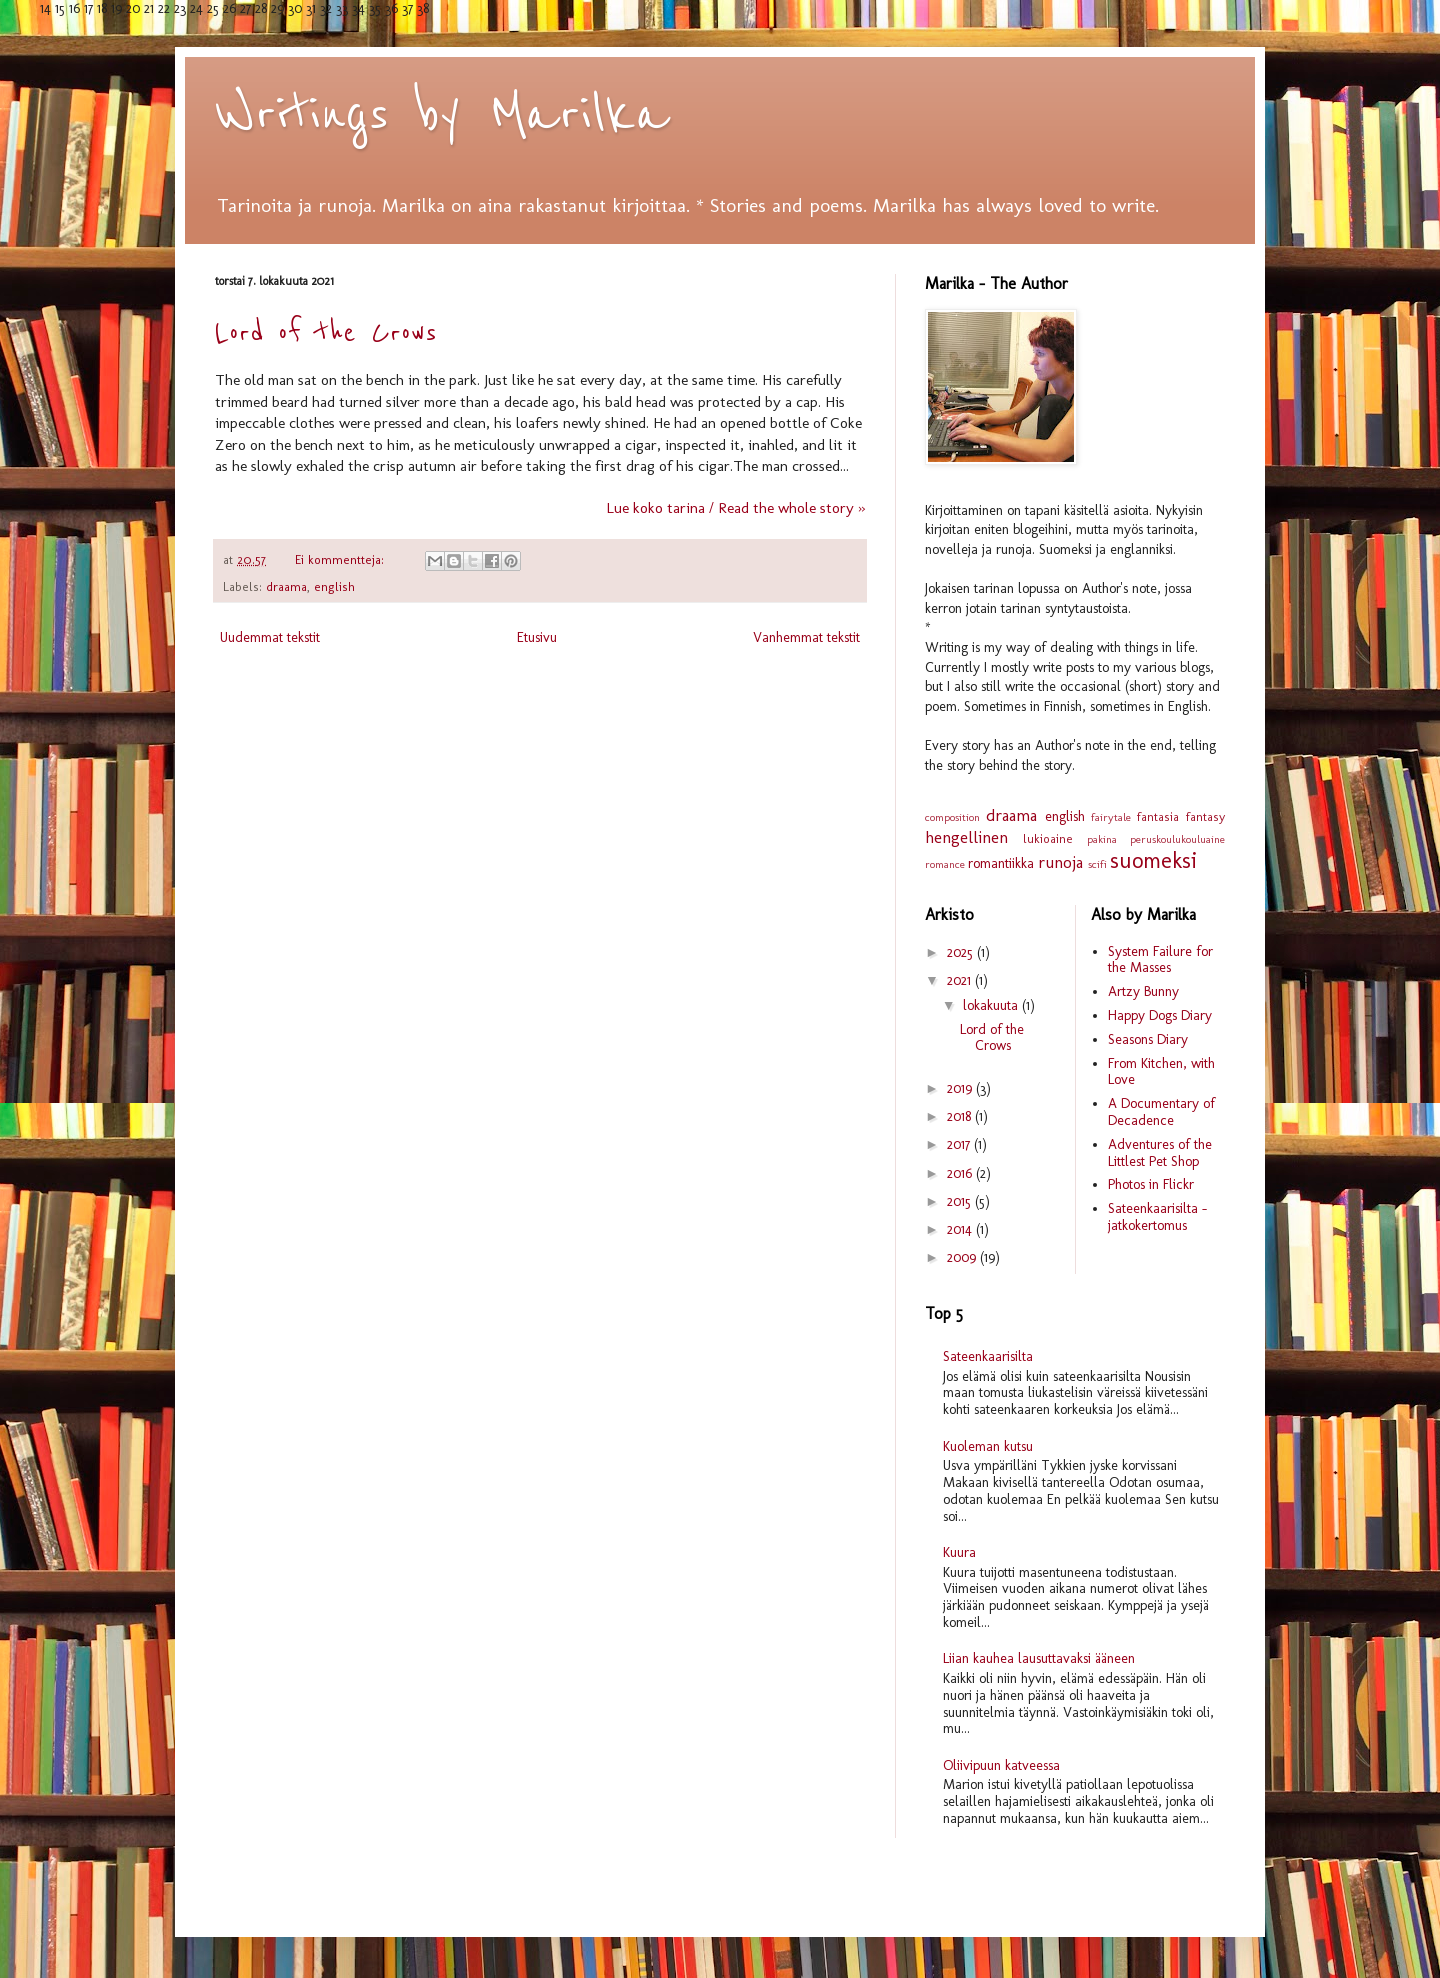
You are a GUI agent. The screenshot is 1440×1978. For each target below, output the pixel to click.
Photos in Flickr (1151, 1184)
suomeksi (1153, 860)
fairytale (1111, 817)
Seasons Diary (1148, 1039)
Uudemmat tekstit (270, 637)
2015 (961, 1201)
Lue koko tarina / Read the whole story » (735, 508)
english (334, 586)
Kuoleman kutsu (988, 1446)
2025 (962, 952)
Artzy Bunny (1143, 991)
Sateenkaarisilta (988, 1356)
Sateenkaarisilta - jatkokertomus (1157, 1217)
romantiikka (1001, 863)
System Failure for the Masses (1160, 960)
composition (952, 817)
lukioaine (1048, 838)
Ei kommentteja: (341, 559)
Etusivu (537, 637)
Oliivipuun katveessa (1001, 1765)
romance (945, 864)
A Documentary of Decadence (1161, 1112)
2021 (961, 980)
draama (286, 586)
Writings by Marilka (442, 114)
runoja (1060, 862)
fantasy (1205, 816)
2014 (961, 1229)
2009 (963, 1257)
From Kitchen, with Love (1161, 1072)
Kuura (959, 1552)
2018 (961, 1116)
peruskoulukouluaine (1177, 839)
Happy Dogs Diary (1160, 1015)
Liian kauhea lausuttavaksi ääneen (1039, 1658)
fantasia (1158, 816)
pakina (1102, 839)
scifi (1097, 864)
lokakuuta (992, 1005)
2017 (960, 1144)
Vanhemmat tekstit (806, 637)
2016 (961, 1173)
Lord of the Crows (326, 333)
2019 (961, 1088)
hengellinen (966, 837)
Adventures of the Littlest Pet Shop (1160, 1153)
